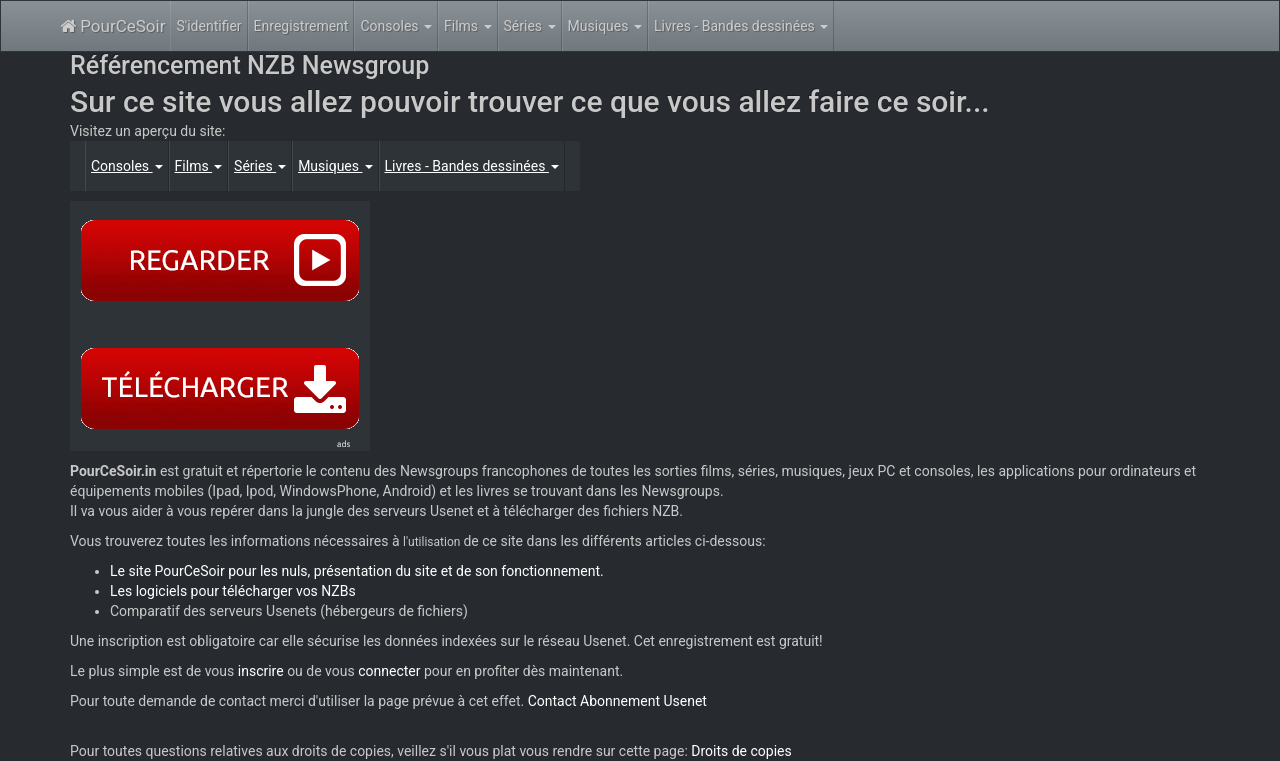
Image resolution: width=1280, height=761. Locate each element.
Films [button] (468, 26)
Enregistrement (301, 26)
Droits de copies (741, 751)
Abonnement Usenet (643, 701)
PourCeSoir (112, 26)
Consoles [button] (396, 26)
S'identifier (208, 26)
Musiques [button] (605, 26)
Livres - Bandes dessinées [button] (741, 26)
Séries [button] (530, 26)
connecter (389, 671)
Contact (552, 701)
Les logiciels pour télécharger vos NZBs (233, 591)
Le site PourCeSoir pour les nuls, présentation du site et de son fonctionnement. (357, 571)
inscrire (261, 671)
